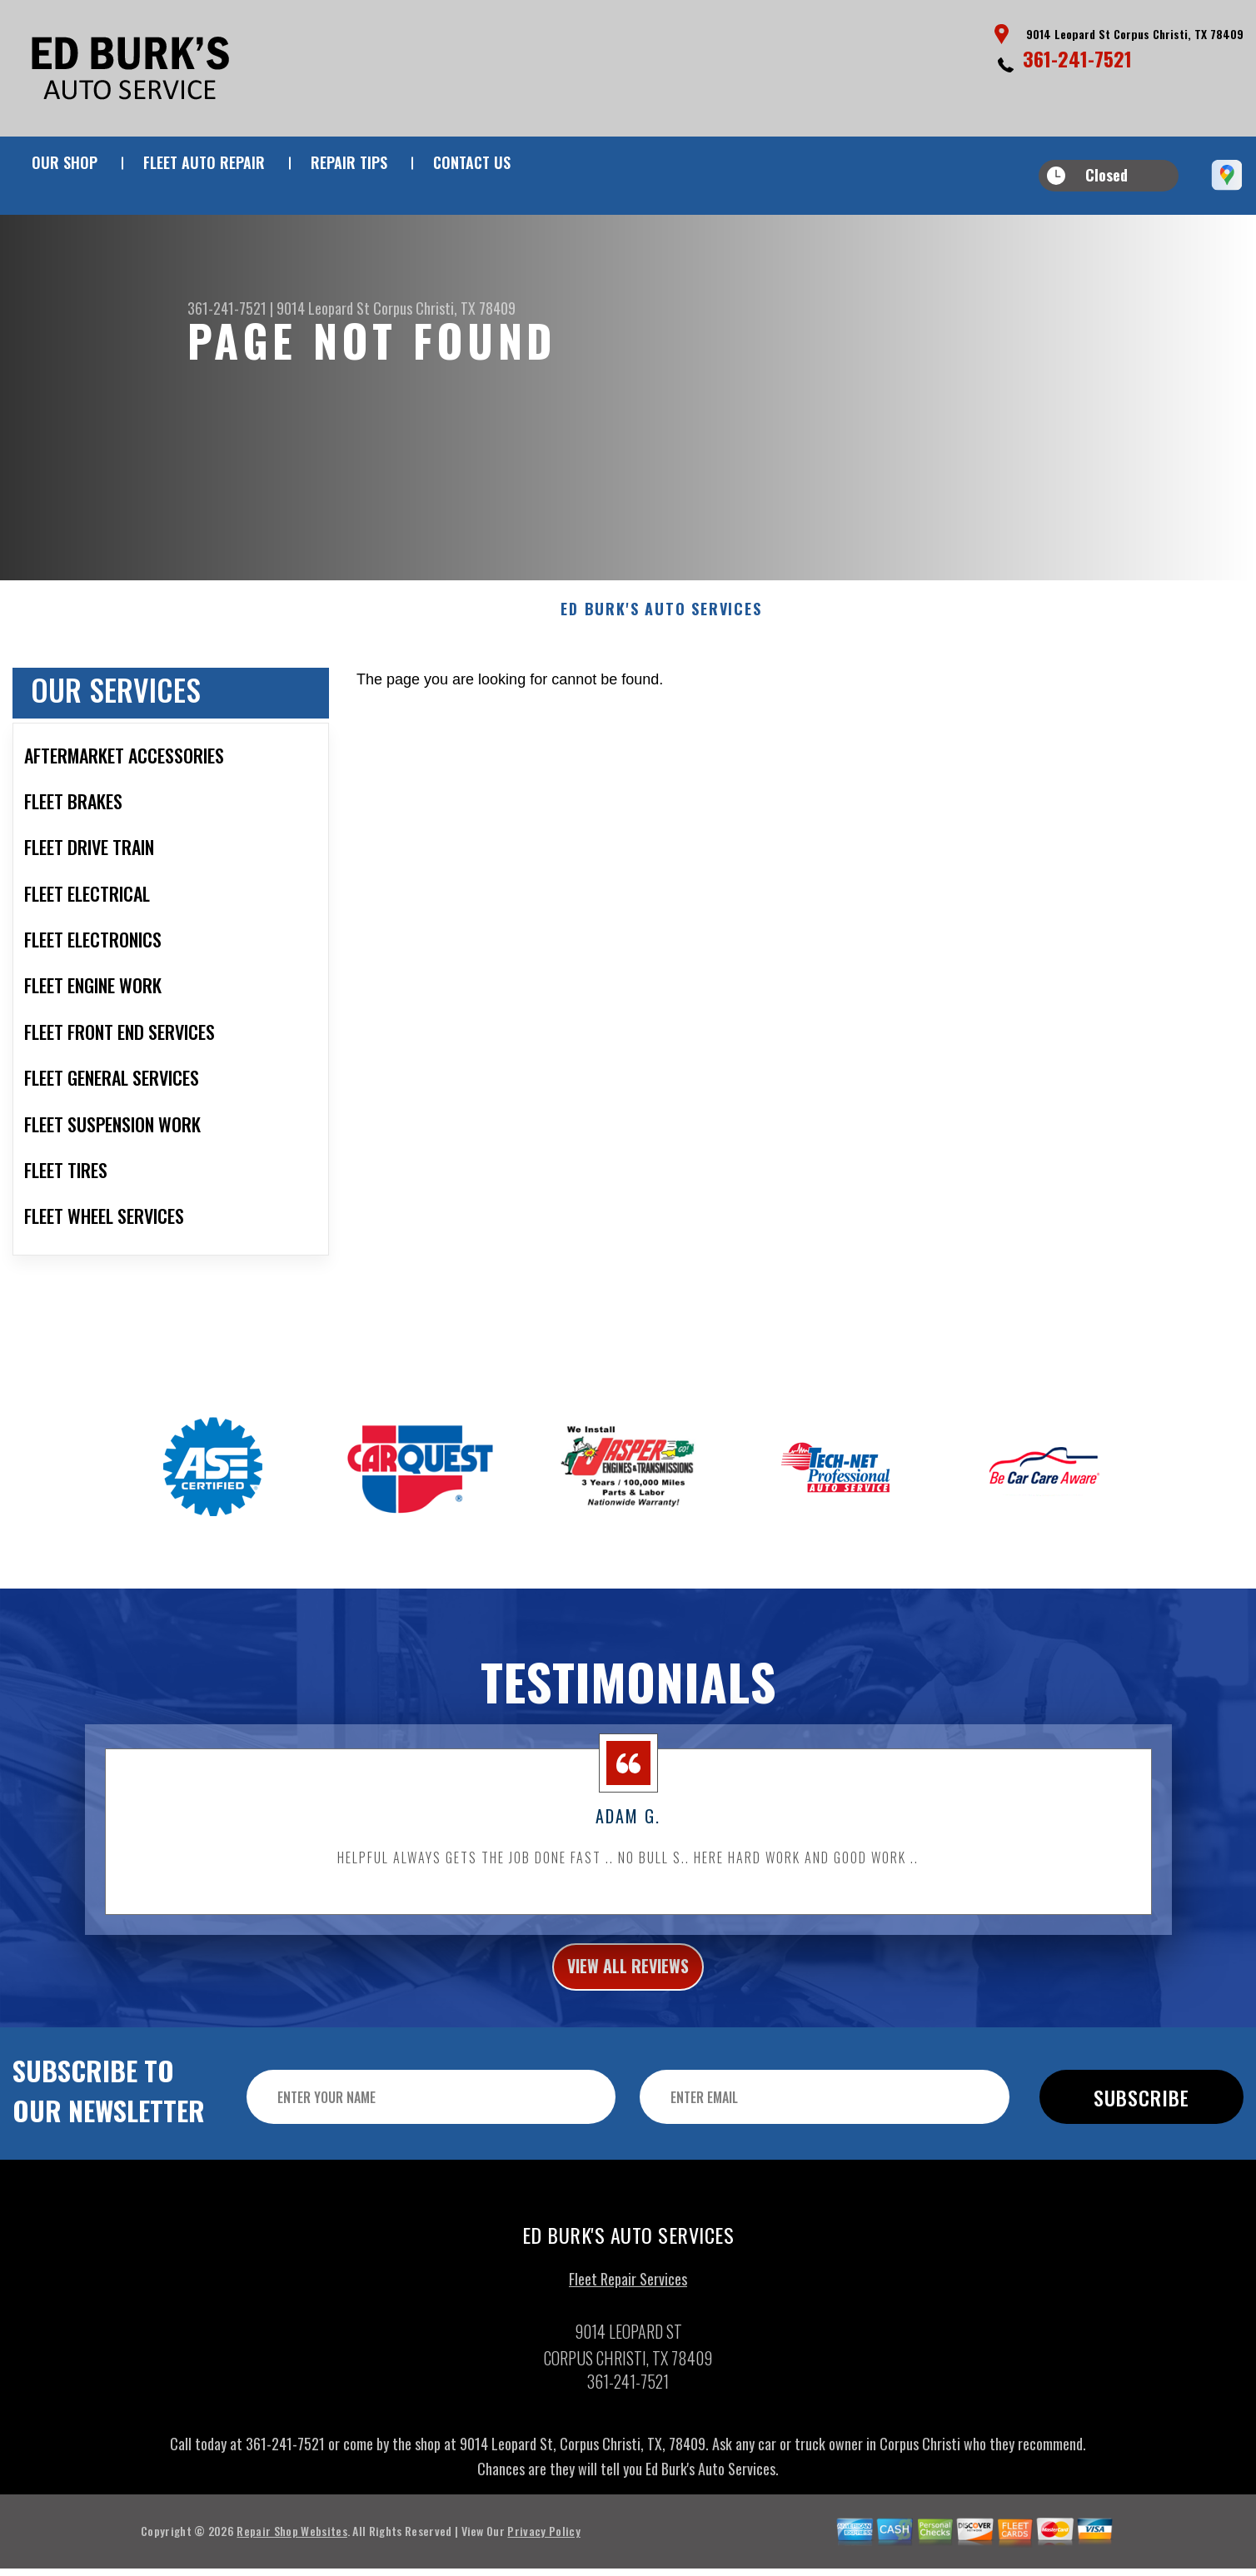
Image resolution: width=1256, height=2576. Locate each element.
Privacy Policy (543, 2555)
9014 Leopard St (323, 308)
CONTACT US (472, 162)
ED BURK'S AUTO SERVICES (661, 625)
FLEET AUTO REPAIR (204, 162)
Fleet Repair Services (628, 2303)
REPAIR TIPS (349, 162)
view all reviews (628, 1987)
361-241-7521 (1077, 58)
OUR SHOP (64, 162)
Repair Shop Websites (291, 2555)
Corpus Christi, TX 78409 (444, 308)
